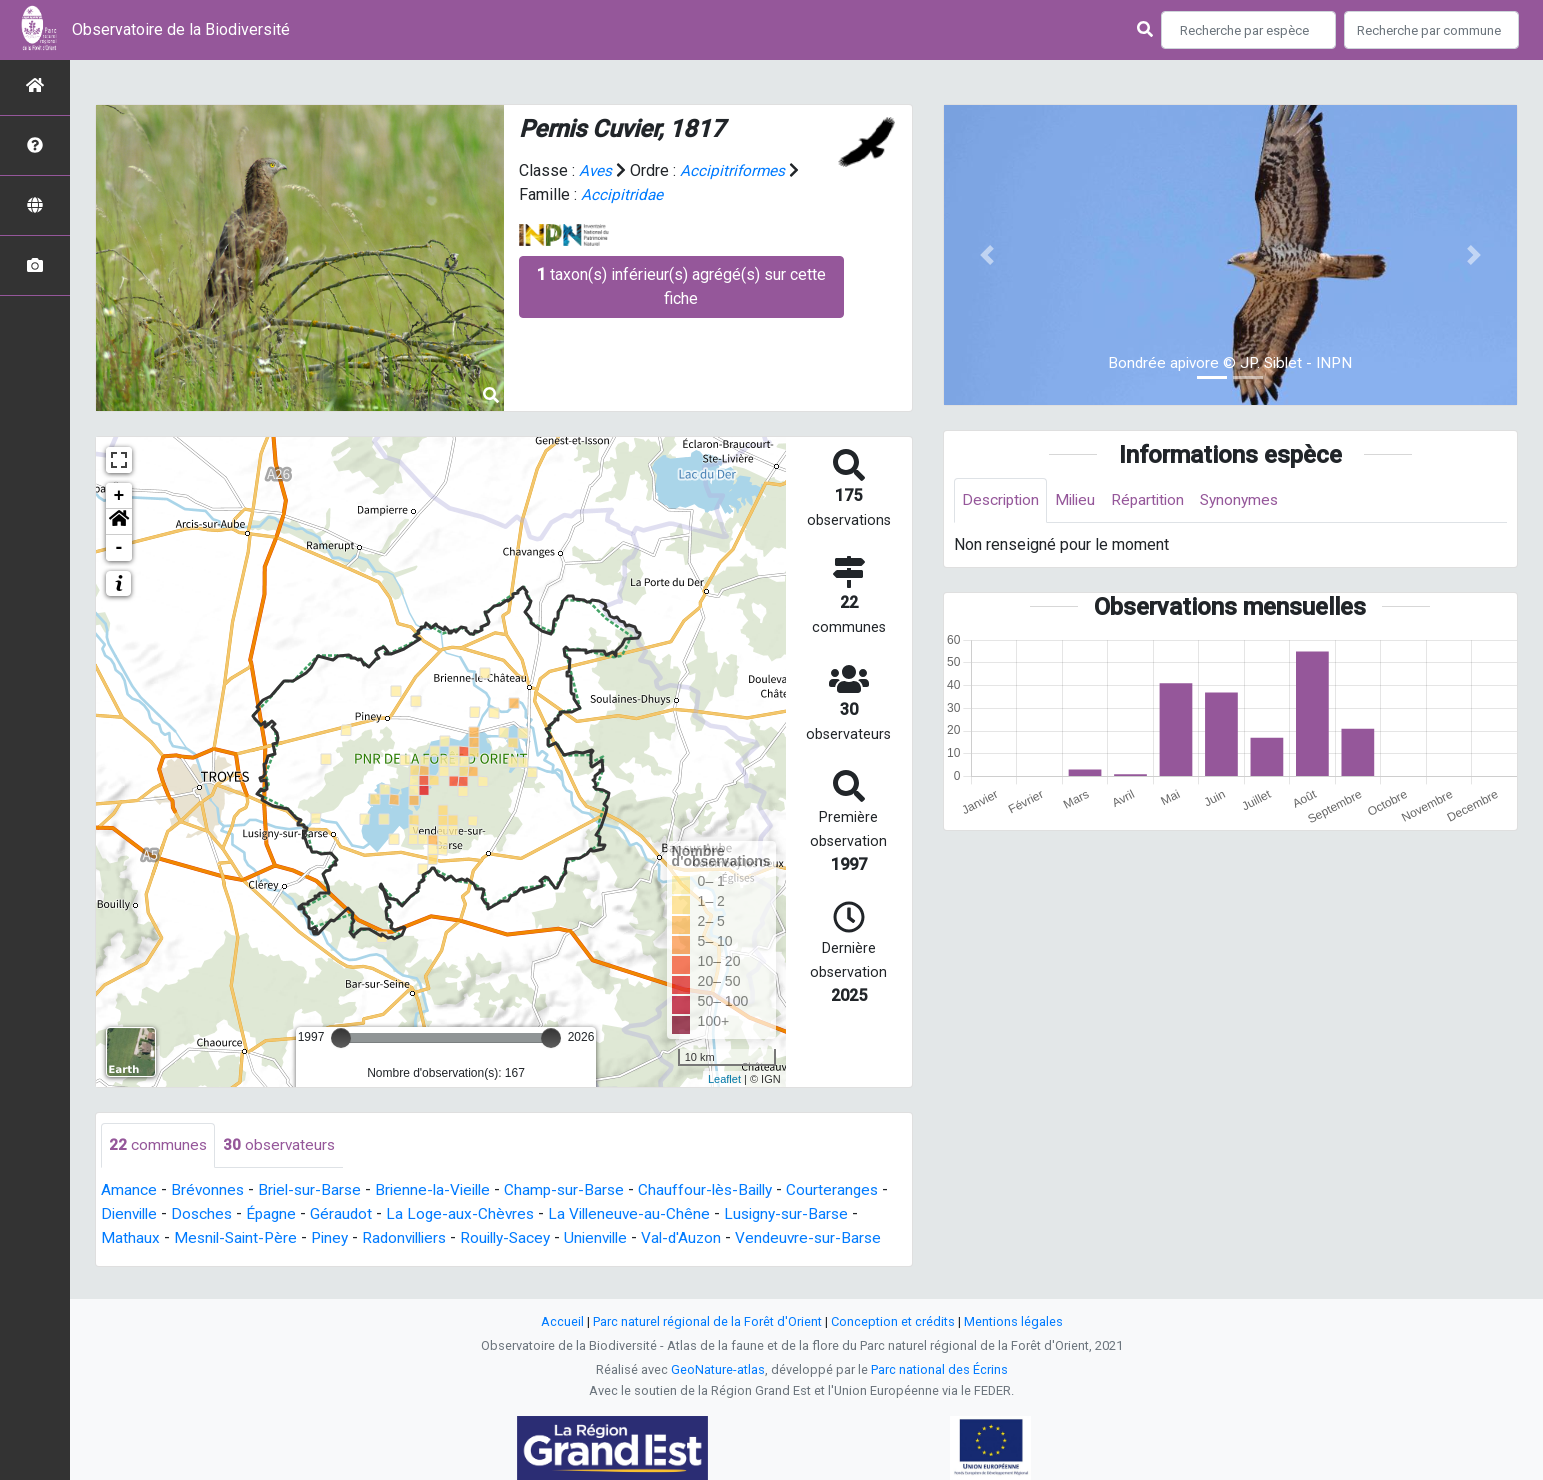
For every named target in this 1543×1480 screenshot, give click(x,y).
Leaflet (724, 1079)
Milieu (1080, 500)
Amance (129, 1190)
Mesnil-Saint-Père (238, 1238)
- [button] (119, 548)
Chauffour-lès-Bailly (723, 1190)
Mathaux (130, 1238)
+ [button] (119, 496)
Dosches (217, 1214)
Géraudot (360, 1214)
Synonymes (1251, 500)
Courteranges (854, 1190)
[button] (119, 522)
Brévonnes (208, 1190)
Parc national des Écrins (939, 1372)
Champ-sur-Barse (577, 1190)
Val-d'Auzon (709, 1238)
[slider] (341, 1038)
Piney (337, 1238)
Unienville (620, 1238)
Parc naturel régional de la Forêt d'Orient (707, 1324)
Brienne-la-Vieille (441, 1190)
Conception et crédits (893, 1324)
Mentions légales (1013, 1324)
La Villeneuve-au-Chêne (654, 1214)
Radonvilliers (416, 1238)
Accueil (562, 1324)
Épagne (289, 1214)
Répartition (1156, 500)
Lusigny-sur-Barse (816, 1214)
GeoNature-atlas (718, 1372)
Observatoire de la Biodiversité (181, 29)
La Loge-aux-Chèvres (481, 1214)
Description (1002, 500)
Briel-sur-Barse (313, 1190)
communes (158, 1145)
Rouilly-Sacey (524, 1238)
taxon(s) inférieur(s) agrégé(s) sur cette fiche (681, 286)
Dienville (141, 1214)
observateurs (281, 1145)
